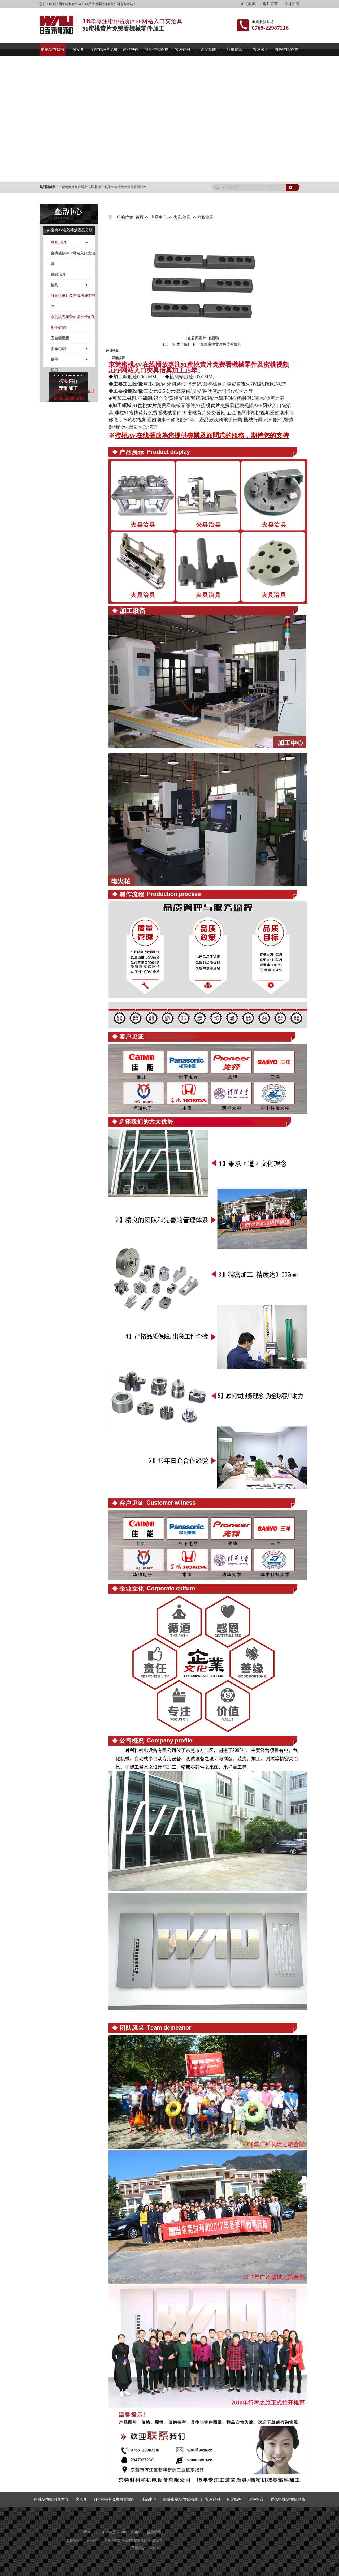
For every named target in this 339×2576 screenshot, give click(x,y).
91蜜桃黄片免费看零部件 (128, 187)
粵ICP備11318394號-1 (101, 2532)
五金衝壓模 (60, 338)
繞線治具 (58, 275)
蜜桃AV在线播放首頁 (51, 2499)
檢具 (54, 285)
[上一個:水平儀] (176, 344)
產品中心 (130, 49)
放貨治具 (206, 217)
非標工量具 (102, 187)
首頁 (140, 217)
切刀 (54, 370)
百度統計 (138, 2548)
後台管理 (154, 2532)
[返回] (214, 338)
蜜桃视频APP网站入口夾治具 (73, 258)
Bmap (124, 2532)
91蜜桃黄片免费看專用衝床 (73, 391)
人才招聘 (292, 4)
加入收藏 (248, 4)
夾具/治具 (59, 243)
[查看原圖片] (196, 338)
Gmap (136, 2532)
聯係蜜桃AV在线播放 (288, 2499)
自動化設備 (60, 381)
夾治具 (78, 49)
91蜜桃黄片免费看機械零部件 (73, 301)
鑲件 (54, 359)
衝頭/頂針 (59, 349)
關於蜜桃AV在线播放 (180, 2499)
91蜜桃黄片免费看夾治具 (76, 187)
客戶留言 (270, 4)
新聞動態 (208, 49)
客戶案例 (182, 49)
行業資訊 (234, 49)
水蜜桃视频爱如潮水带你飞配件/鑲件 (73, 322)
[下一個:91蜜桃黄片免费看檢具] (216, 344)
